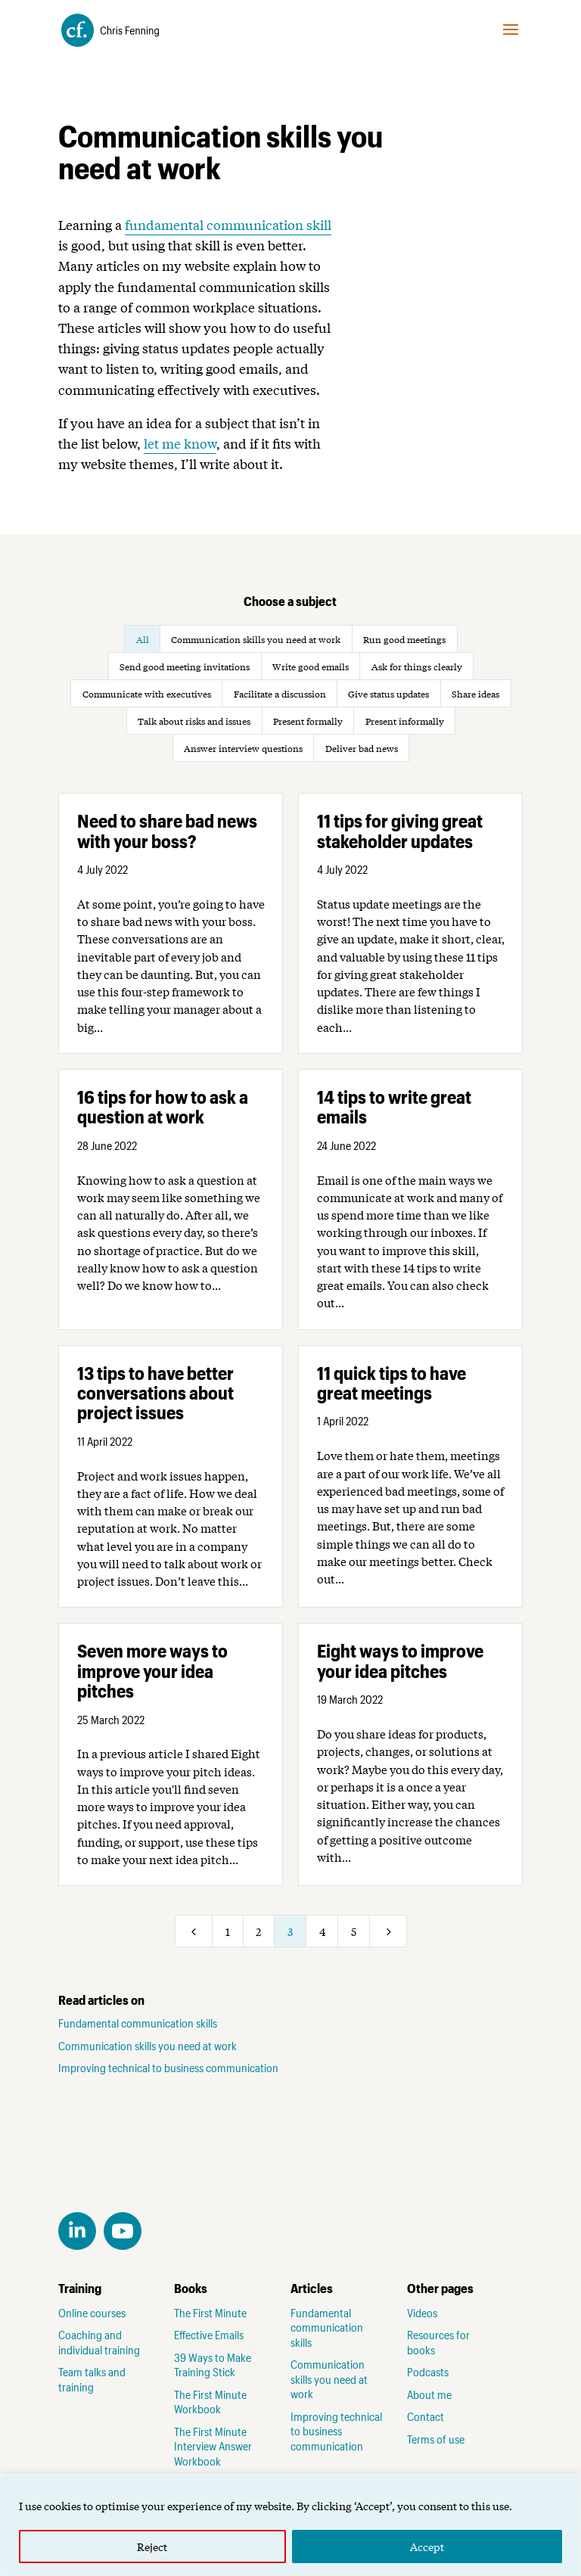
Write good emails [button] (310, 666)
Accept (427, 2546)
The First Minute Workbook (210, 2402)
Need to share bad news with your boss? (167, 830)
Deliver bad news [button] (361, 748)
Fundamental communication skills (137, 2023)
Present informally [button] (404, 721)
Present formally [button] (308, 721)
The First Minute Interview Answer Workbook (213, 2446)
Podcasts (428, 2372)
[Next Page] (388, 1931)
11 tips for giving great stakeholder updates (400, 830)
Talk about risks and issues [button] (194, 721)
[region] (290, 2525)
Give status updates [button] (388, 694)
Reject (152, 2546)
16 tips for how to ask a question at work (162, 1106)
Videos (422, 2313)
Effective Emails (209, 2334)
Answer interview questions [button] (243, 748)
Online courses (92, 2313)
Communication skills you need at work (147, 2045)
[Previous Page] (194, 1931)
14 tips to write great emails (394, 1106)
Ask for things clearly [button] (416, 666)
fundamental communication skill (228, 224)
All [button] (142, 639)
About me (429, 2394)
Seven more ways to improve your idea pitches (152, 1670)
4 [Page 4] (322, 1931)
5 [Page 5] (353, 1931)
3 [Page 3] (290, 1931)
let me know (180, 442)
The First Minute (210, 2313)
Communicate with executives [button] (146, 694)
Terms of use (435, 2439)
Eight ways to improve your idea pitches (400, 1660)
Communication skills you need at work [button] (255, 639)
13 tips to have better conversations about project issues (155, 1393)
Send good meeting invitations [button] (185, 666)
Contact (425, 2416)
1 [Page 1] (227, 1931)
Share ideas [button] (475, 694)
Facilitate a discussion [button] (280, 694)
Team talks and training (92, 2379)
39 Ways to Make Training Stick (212, 2365)
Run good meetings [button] (404, 639)
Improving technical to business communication (168, 2067)
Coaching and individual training (99, 2342)
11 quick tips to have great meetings (391, 1382)
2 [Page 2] (258, 1931)
